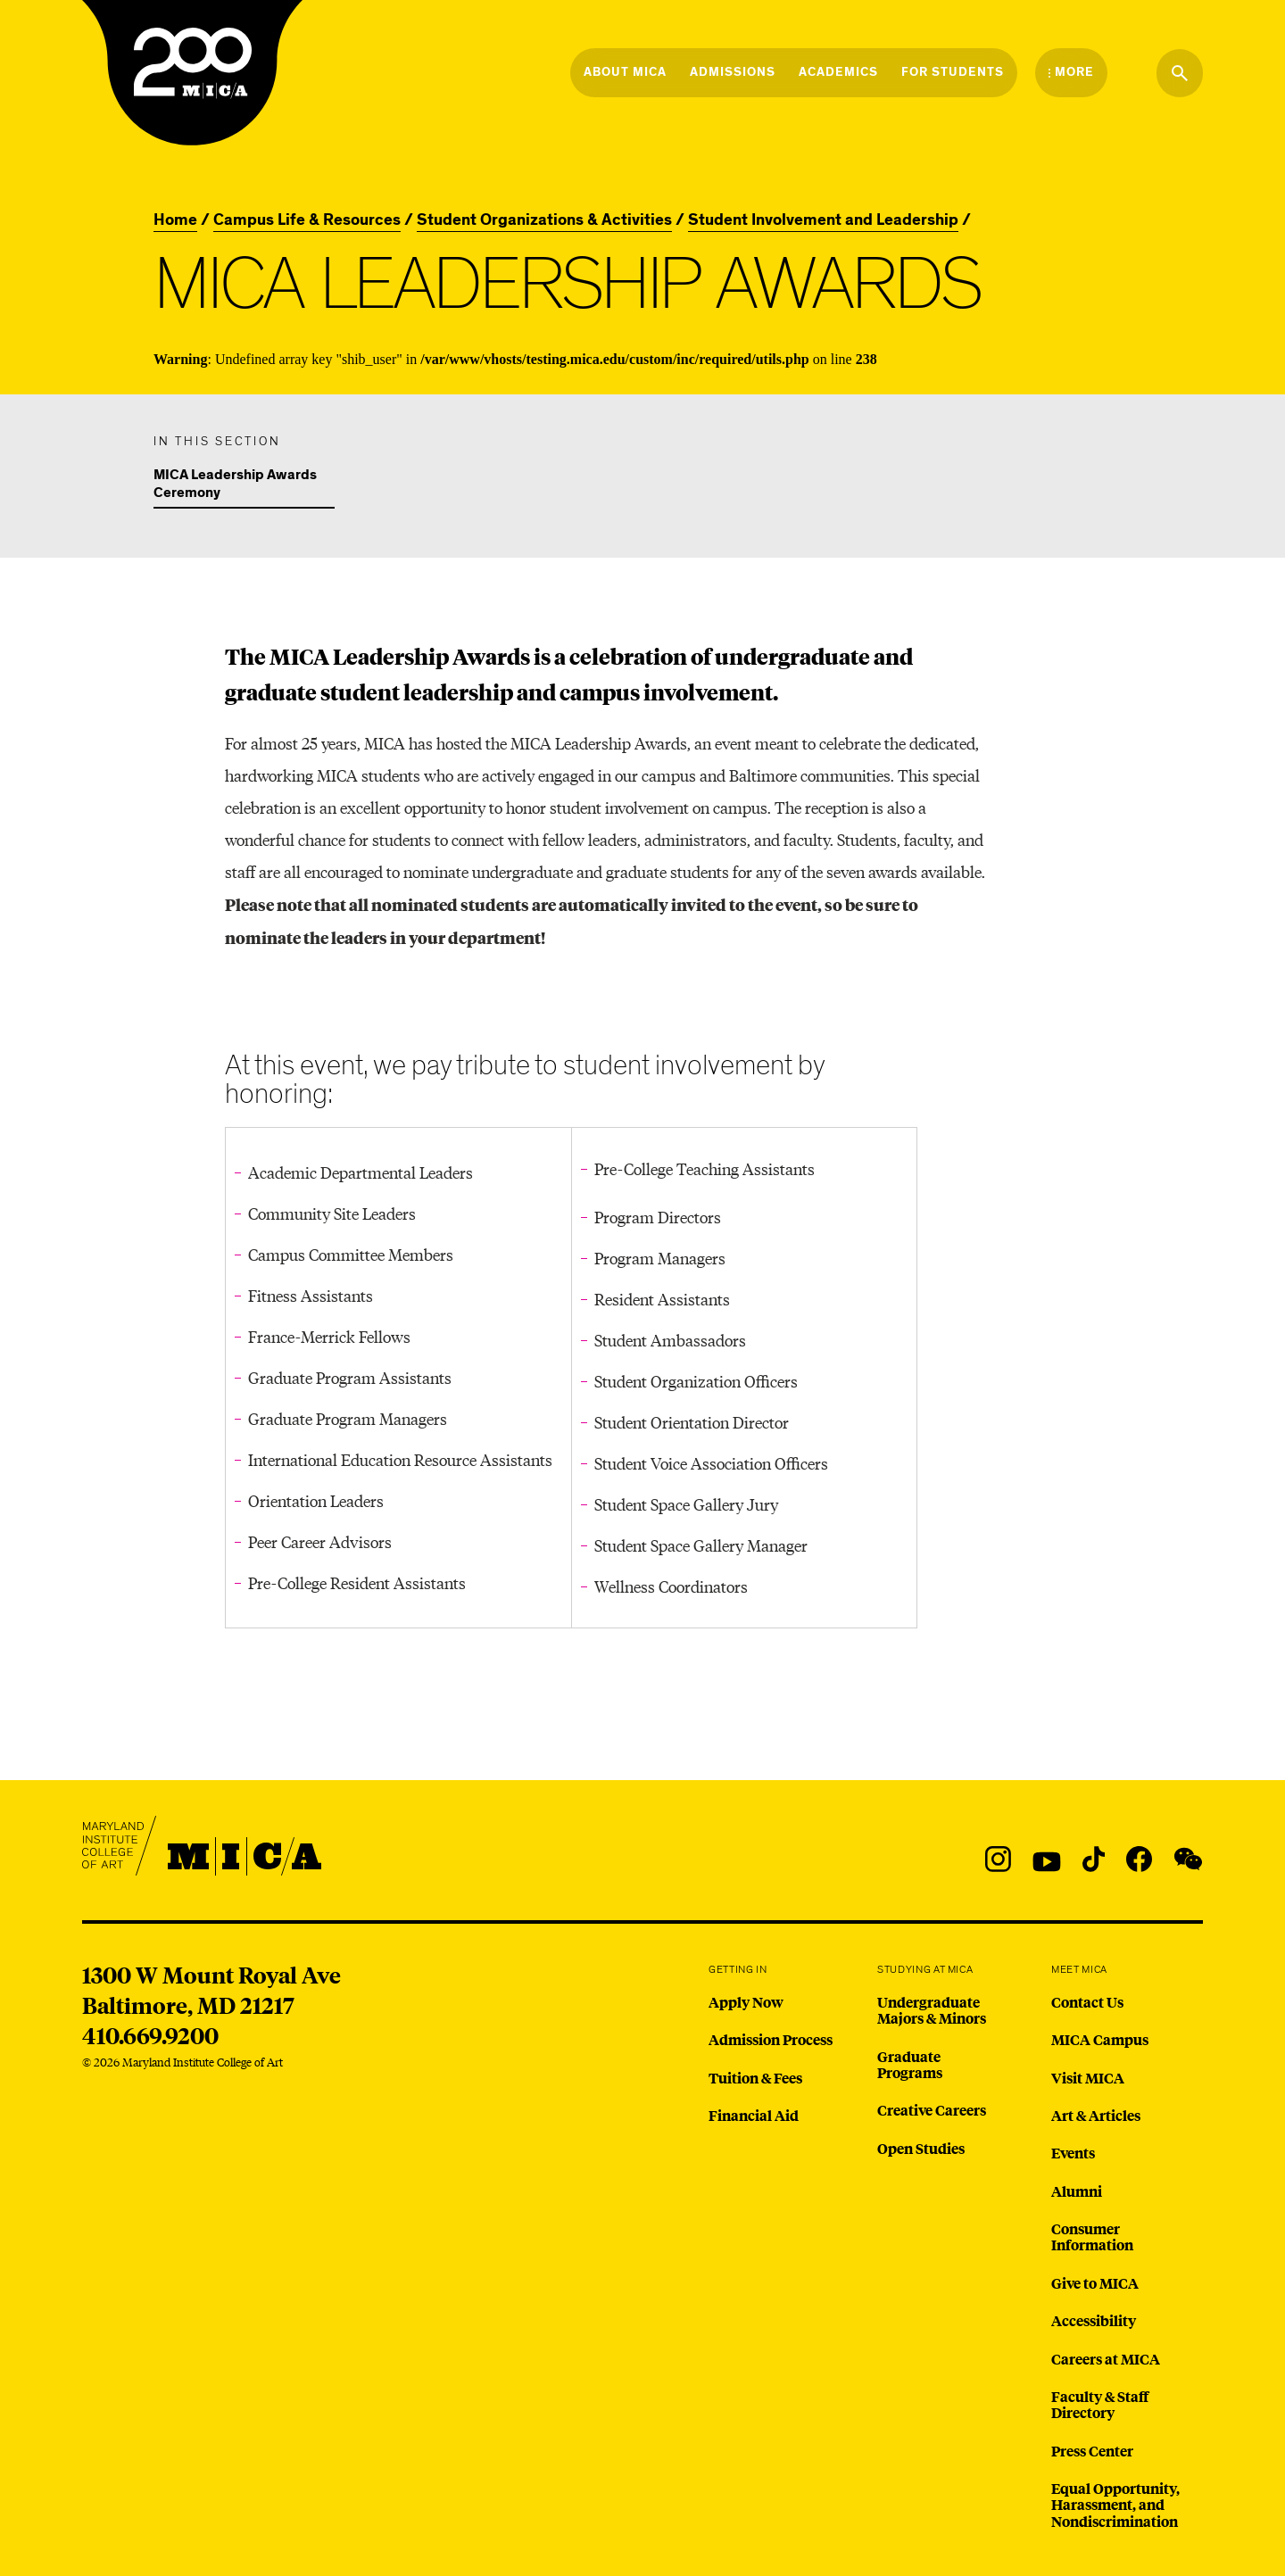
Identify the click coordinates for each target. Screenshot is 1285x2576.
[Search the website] (1179, 73)
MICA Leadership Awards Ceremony (235, 484)
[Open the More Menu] (1071, 72)
